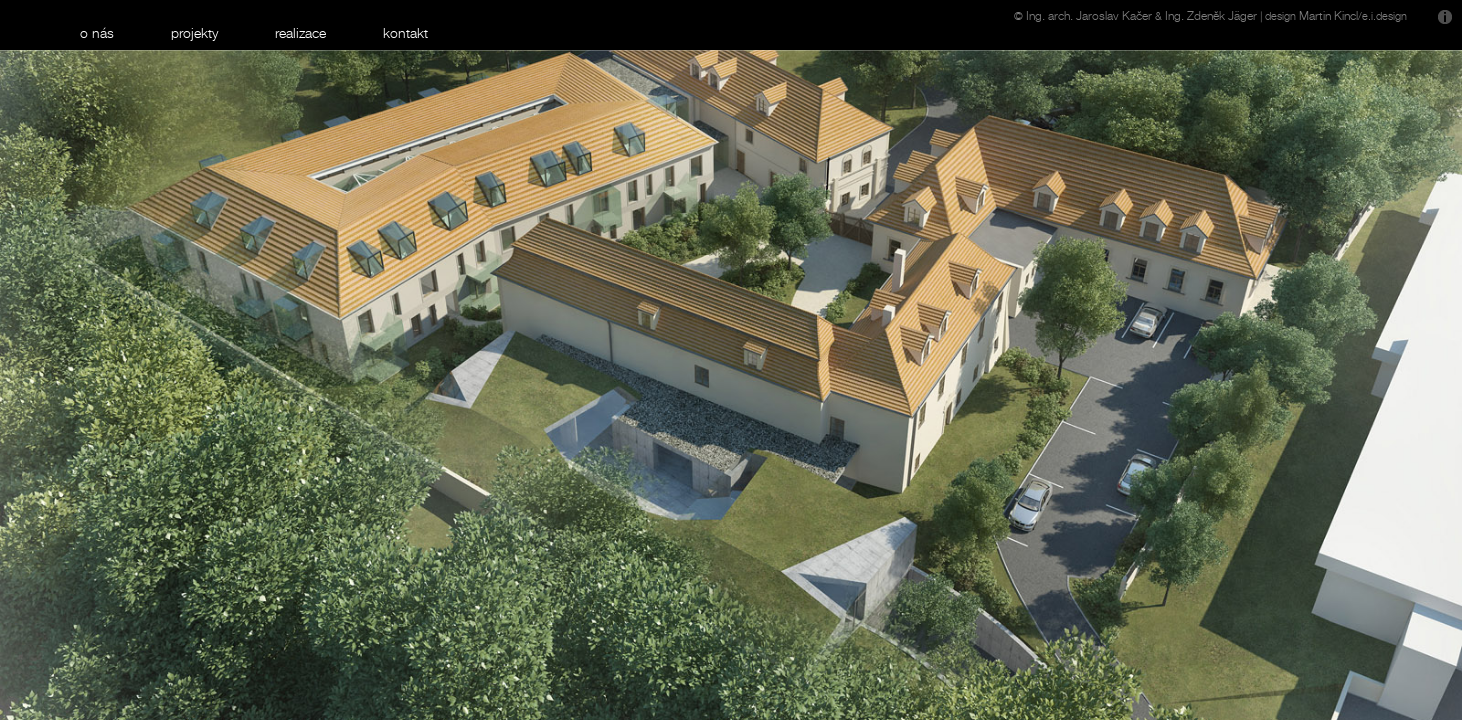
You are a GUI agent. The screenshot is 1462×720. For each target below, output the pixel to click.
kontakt (405, 33)
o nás (97, 33)
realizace (300, 33)
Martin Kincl (1328, 15)
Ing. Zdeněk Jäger (1211, 15)
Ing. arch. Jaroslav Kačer (1089, 15)
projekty (194, 33)
